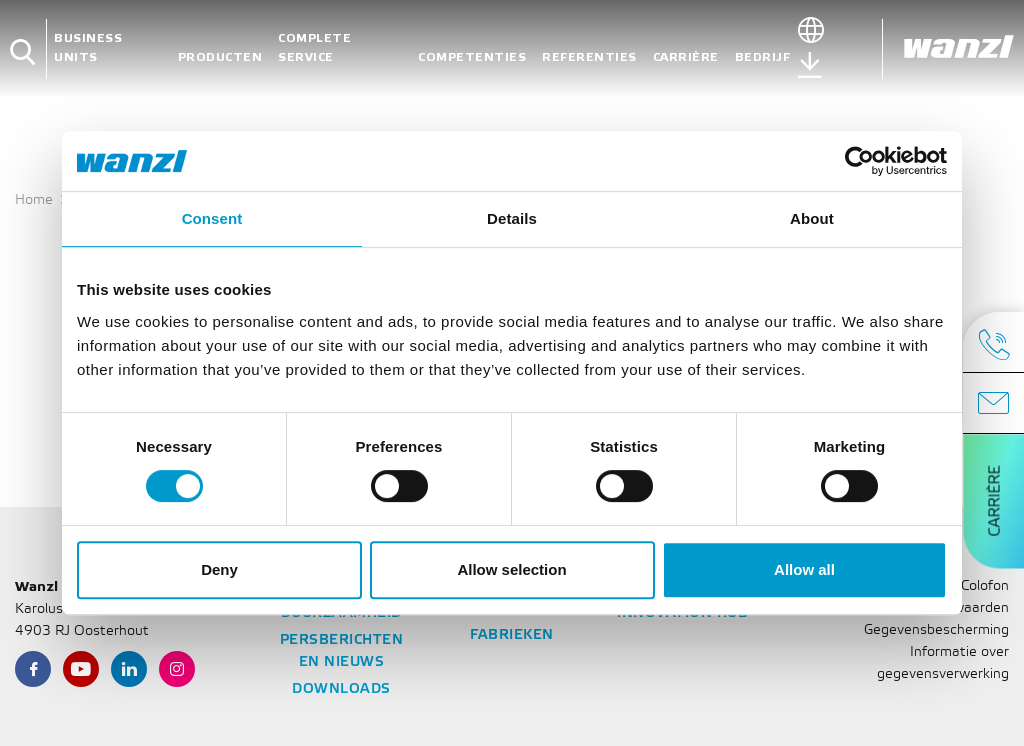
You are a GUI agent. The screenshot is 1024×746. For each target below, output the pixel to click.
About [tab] (812, 218)
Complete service (314, 48)
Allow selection (511, 569)
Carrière (686, 57)
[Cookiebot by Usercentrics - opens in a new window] (859, 161)
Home (34, 200)
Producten (220, 57)
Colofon (985, 586)
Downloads (341, 689)
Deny (219, 569)
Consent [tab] (212, 218)
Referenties (589, 57)
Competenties (472, 57)
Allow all (804, 569)
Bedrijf (763, 57)
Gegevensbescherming (936, 630)
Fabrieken (512, 635)
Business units (88, 48)
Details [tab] (512, 218)
